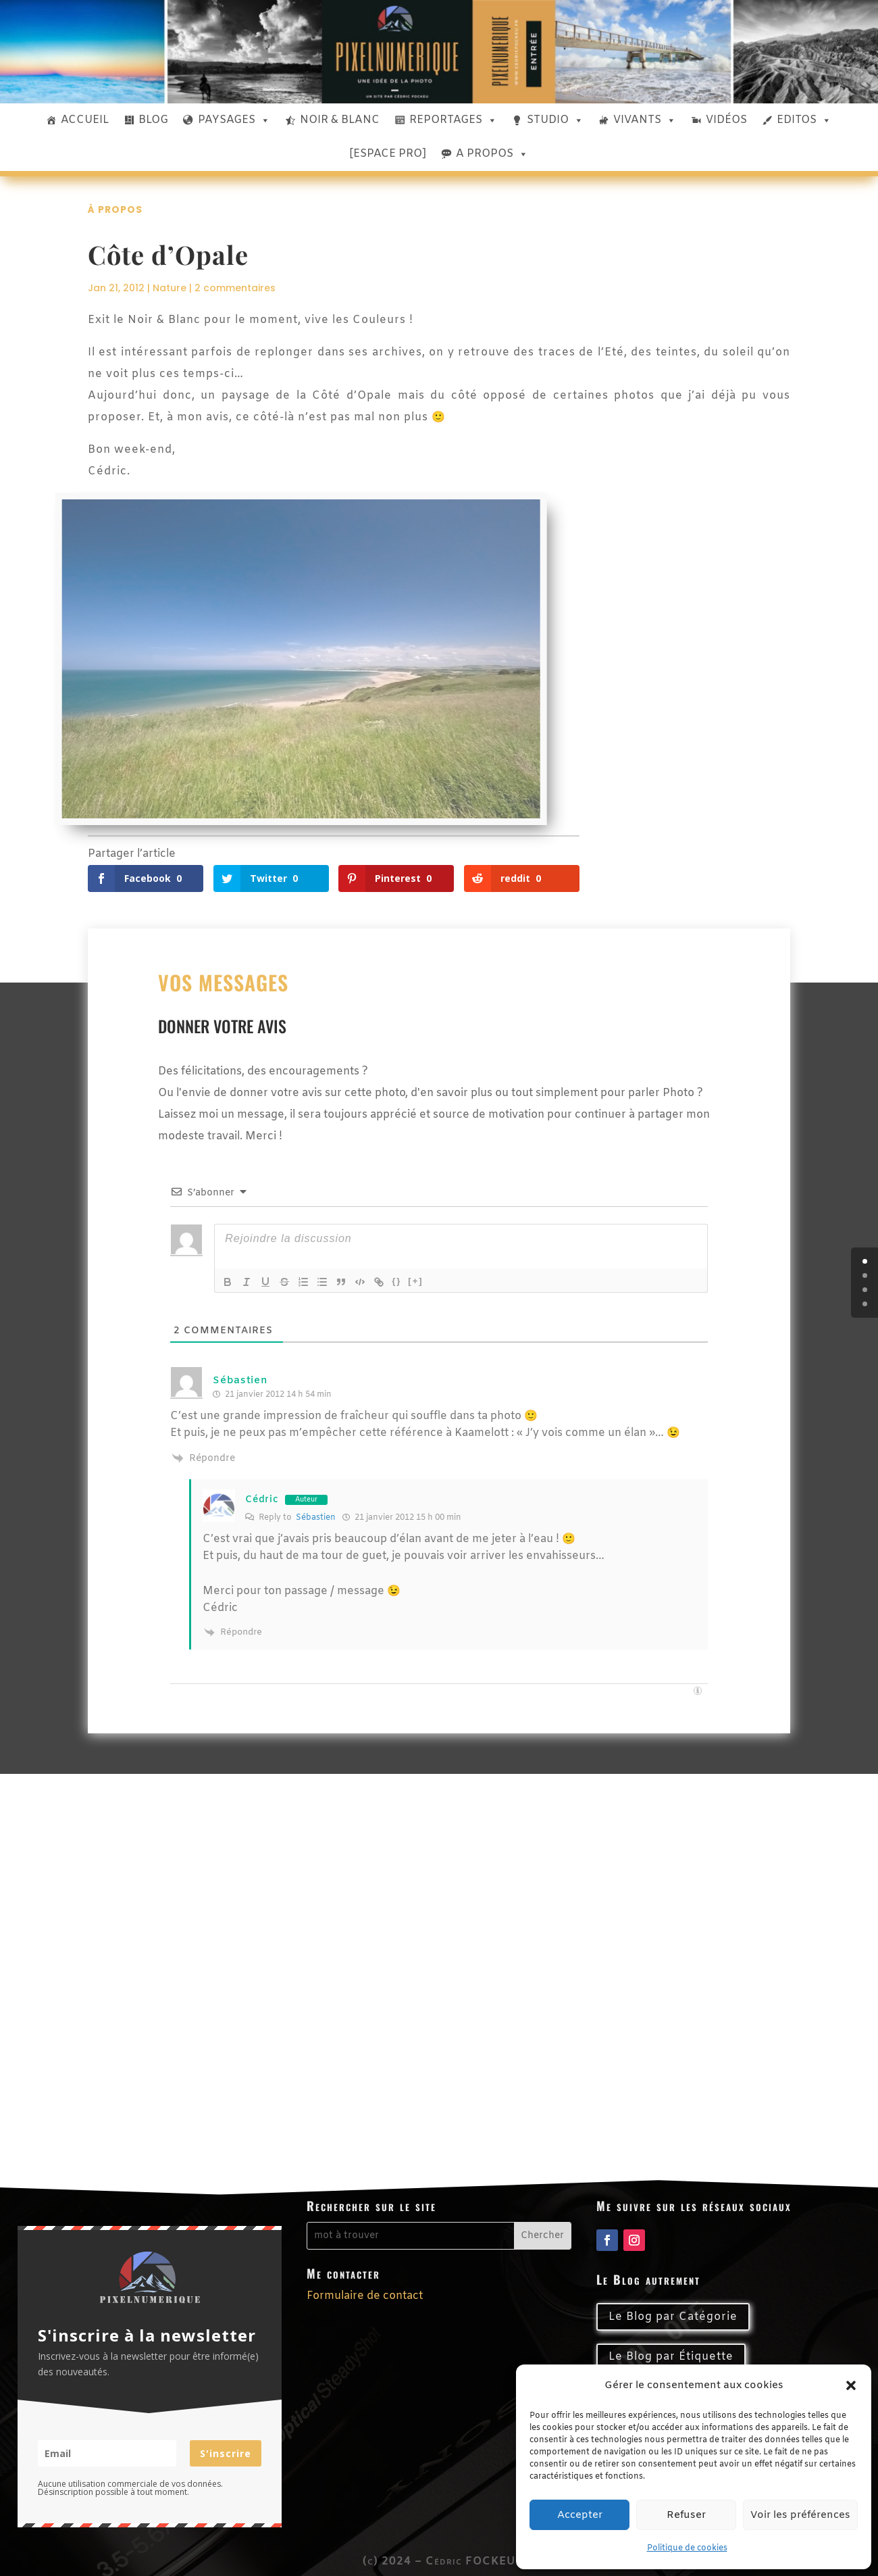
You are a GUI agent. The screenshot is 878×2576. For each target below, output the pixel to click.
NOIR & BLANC (340, 120)
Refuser (686, 2515)
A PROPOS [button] (492, 154)
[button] (851, 2385)
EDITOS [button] (804, 120)
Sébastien (240, 1380)
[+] (415, 1281)
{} (396, 1281)
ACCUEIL (85, 120)
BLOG (153, 120)
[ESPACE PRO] (387, 154)
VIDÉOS (726, 120)
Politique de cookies (687, 2548)
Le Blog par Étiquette (671, 2357)
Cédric (261, 1499)
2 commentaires (235, 288)
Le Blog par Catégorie (673, 2317)
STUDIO (555, 120)
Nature (169, 288)
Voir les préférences (800, 2515)
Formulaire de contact (365, 2296)
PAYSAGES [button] (234, 120)
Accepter (579, 2515)
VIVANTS (644, 120)
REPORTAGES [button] (453, 120)
